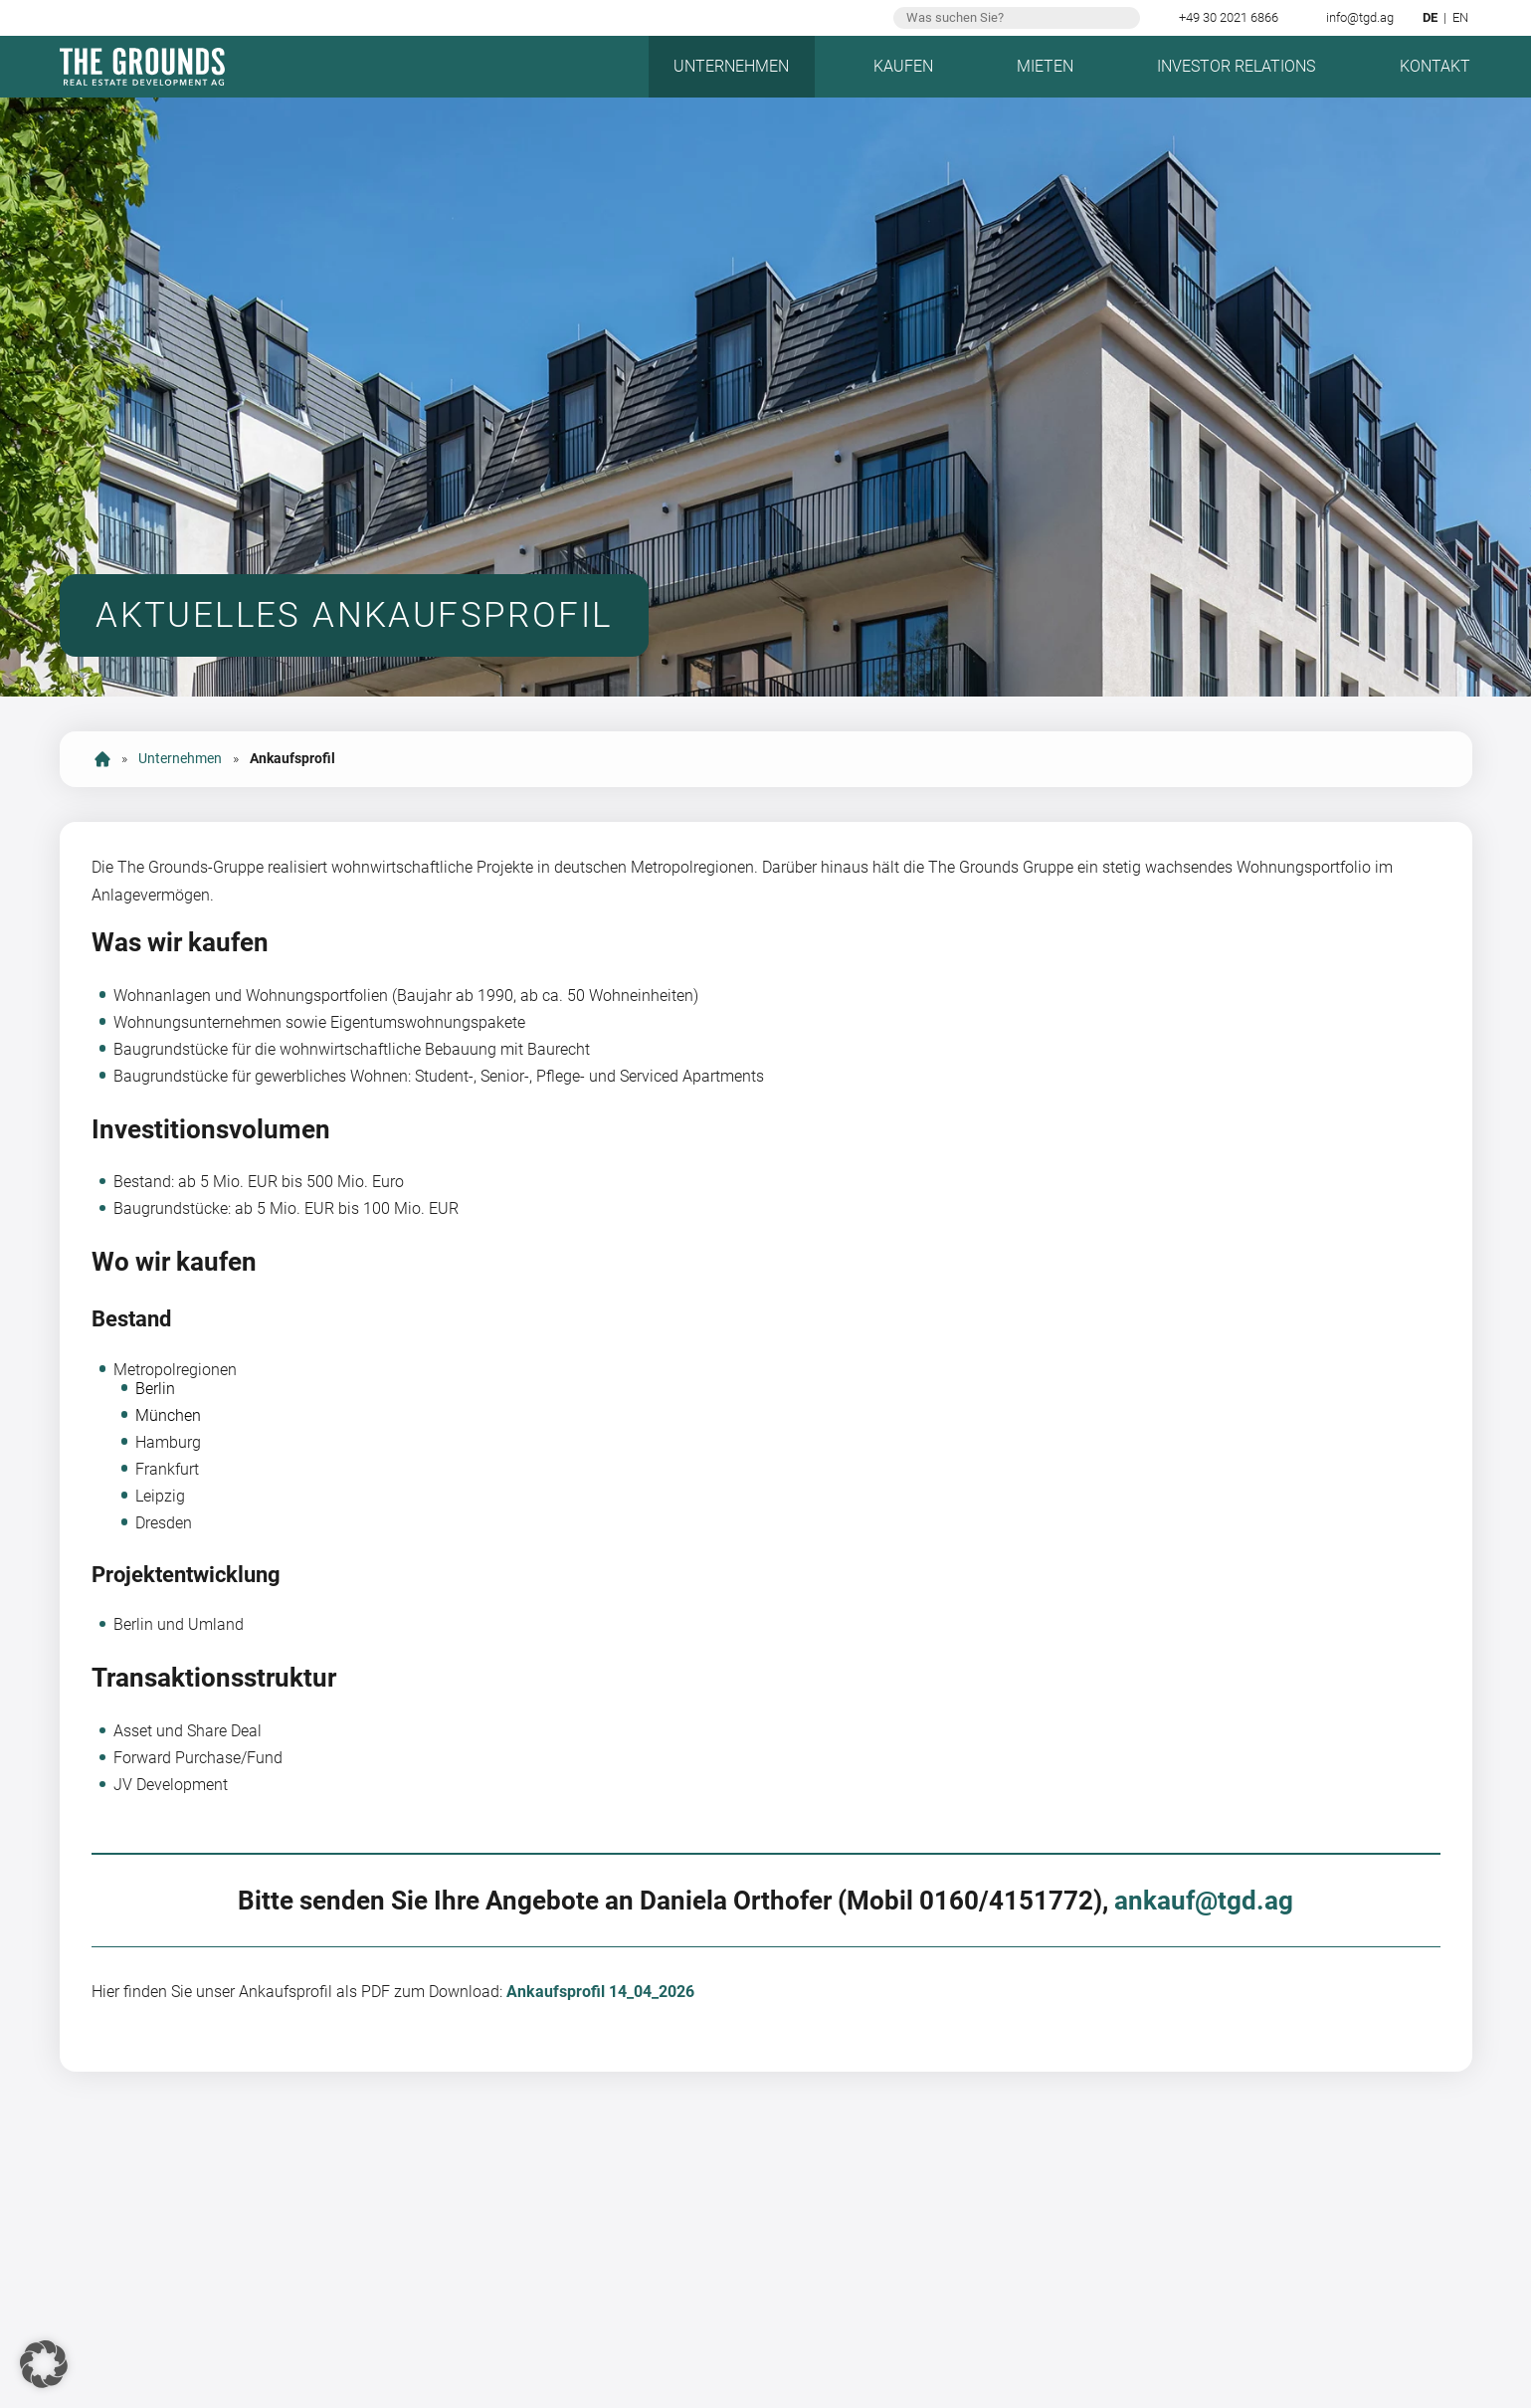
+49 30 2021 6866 (1228, 17)
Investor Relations (1236, 66)
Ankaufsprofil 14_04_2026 (600, 1991)
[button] (44, 2364)
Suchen (1123, 18)
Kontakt (1435, 66)
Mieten (1045, 66)
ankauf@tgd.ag (1203, 1900)
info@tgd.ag (1360, 17)
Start (102, 759)
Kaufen (903, 66)
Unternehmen (731, 66)
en (1460, 17)
